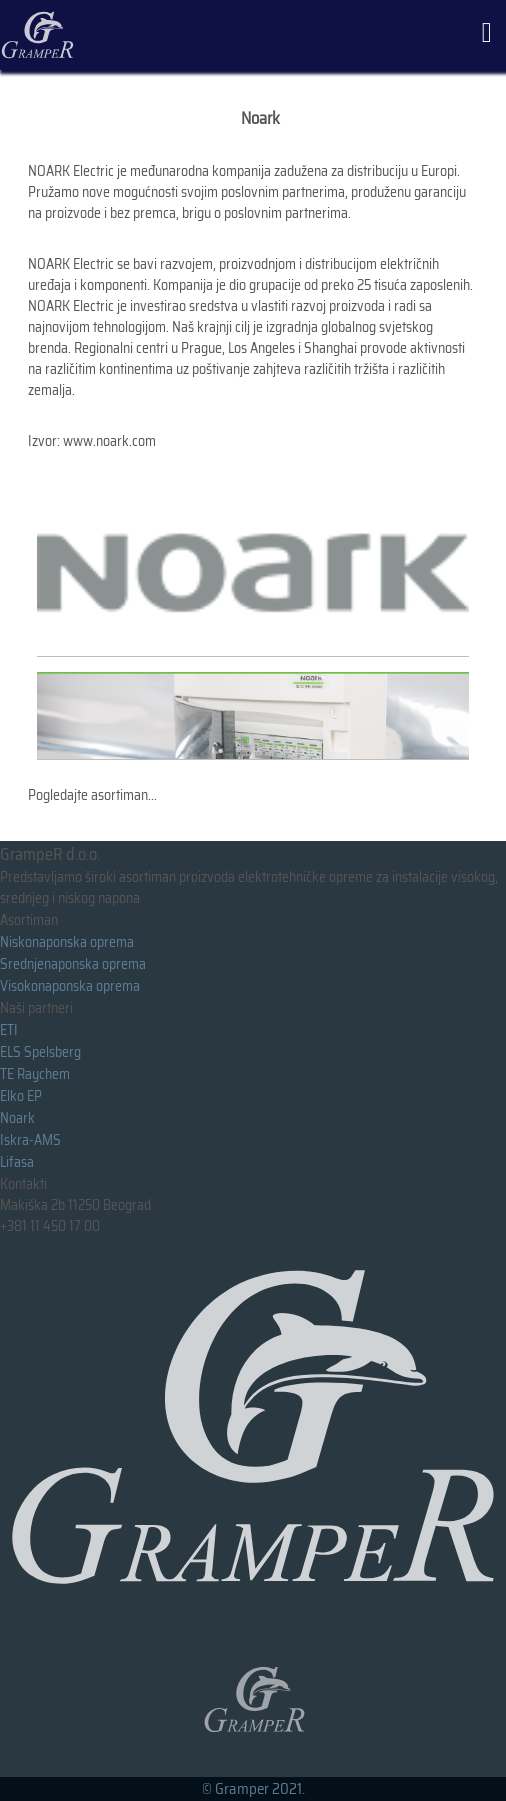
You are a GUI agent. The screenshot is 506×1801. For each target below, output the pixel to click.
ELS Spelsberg (40, 1052)
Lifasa (17, 1162)
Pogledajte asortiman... (92, 795)
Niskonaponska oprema (67, 942)
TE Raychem (35, 1074)
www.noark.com (109, 441)
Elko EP (21, 1096)
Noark (17, 1118)
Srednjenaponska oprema (73, 964)
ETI (9, 1030)
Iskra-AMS (30, 1140)
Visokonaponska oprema (70, 986)
